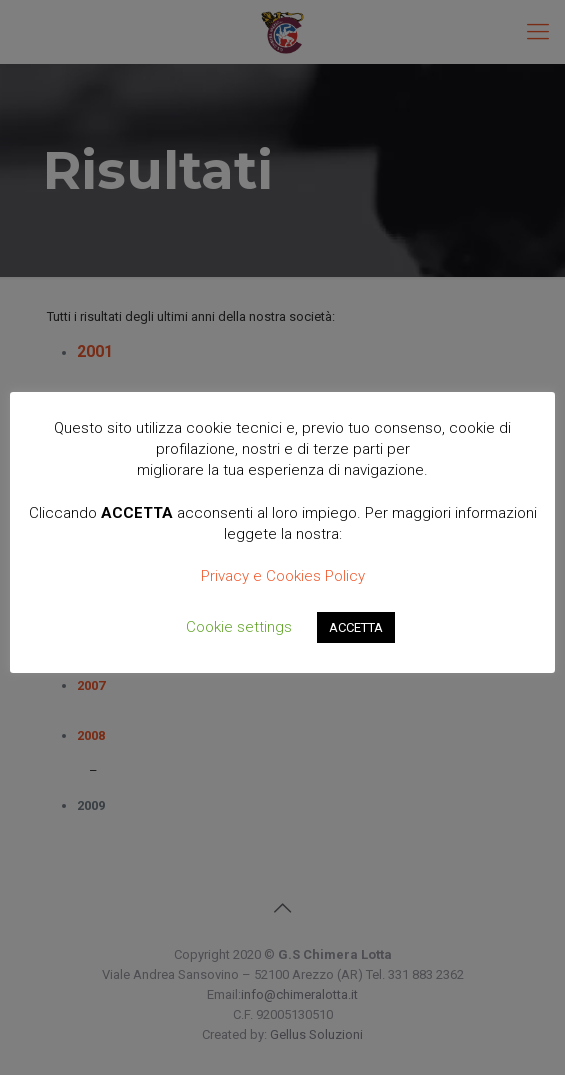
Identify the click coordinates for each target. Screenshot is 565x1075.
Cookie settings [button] (239, 627)
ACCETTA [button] (356, 627)
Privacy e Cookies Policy (283, 576)
